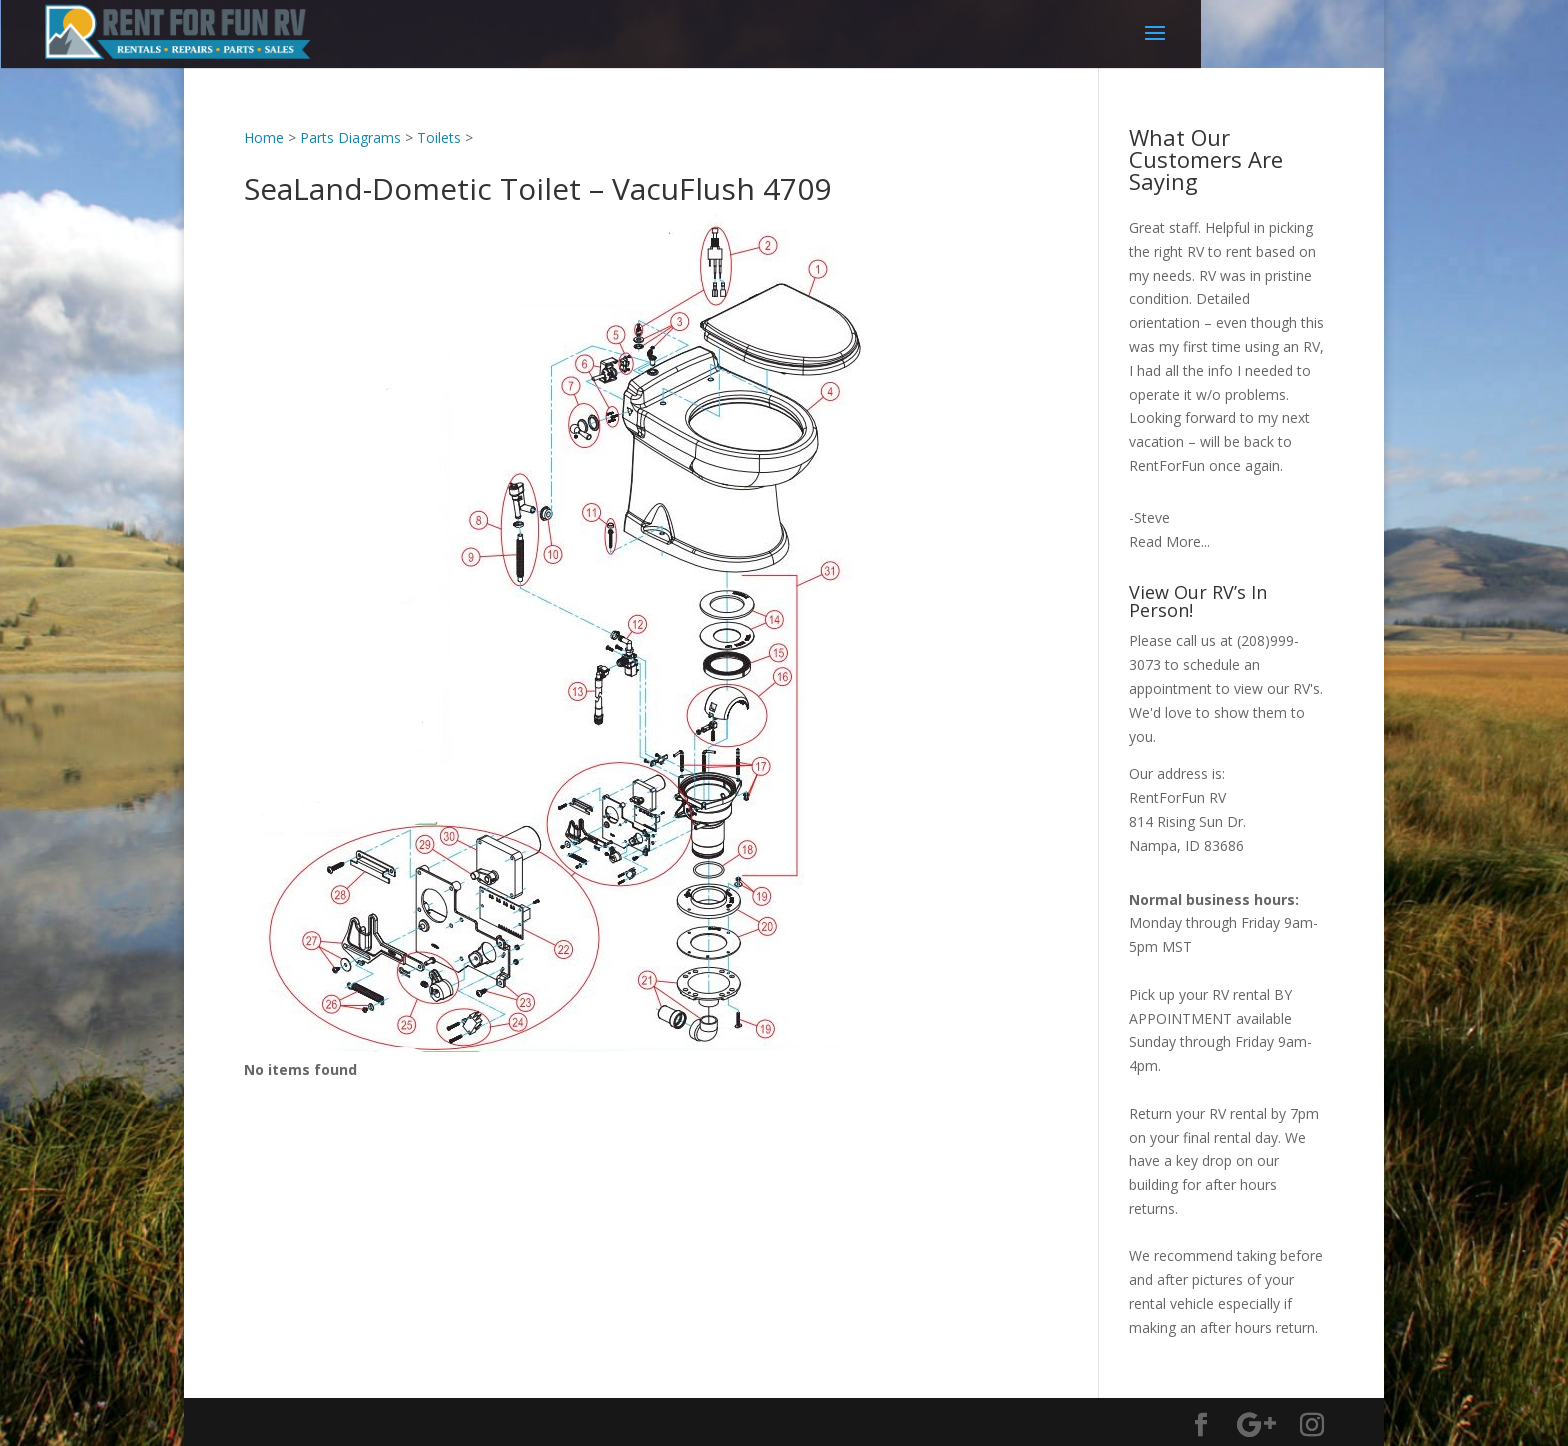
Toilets (439, 137)
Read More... (1169, 541)
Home (264, 137)
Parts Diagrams (350, 137)
